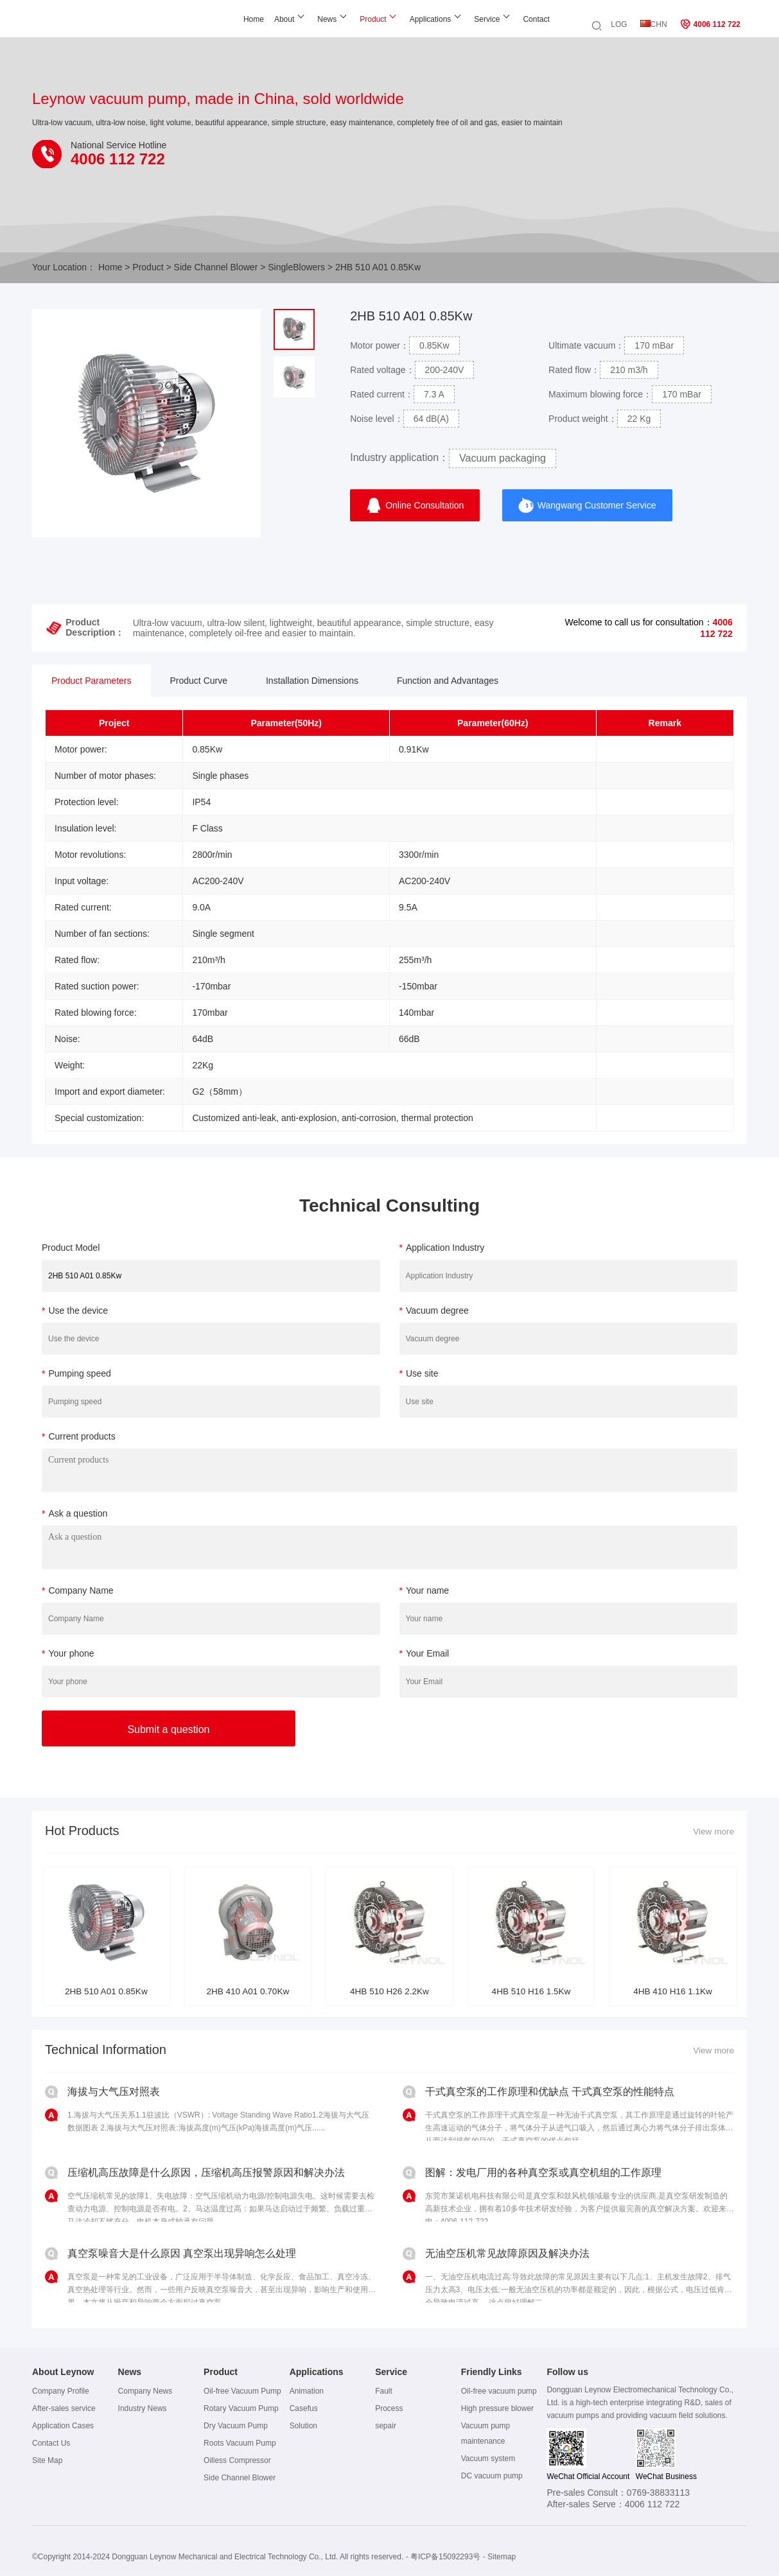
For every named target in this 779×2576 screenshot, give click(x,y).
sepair (385, 2426)
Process (389, 2409)
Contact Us (51, 2443)
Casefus (304, 2409)
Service (452, 19)
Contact (501, 19)
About (249, 19)
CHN (653, 24)
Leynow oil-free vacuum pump (86, 23)
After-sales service (64, 2409)
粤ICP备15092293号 (445, 2557)
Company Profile (60, 2391)
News (292, 19)
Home (218, 19)
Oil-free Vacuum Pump (242, 2391)
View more (713, 1832)
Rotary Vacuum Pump (241, 2409)
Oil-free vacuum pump (499, 2391)
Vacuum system (488, 2459)
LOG (619, 24)
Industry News (142, 2409)
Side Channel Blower (216, 267)
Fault (383, 2391)
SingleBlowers (296, 267)
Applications (395, 19)
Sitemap (501, 2557)
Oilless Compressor (237, 2461)
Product (338, 19)
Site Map (47, 2461)
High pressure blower (497, 2409)
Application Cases (63, 2426)
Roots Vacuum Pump (240, 2443)
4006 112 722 (710, 24)
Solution (303, 2426)
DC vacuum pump (492, 2476)
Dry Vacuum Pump (236, 2426)
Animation (307, 2391)
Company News (145, 2391)
